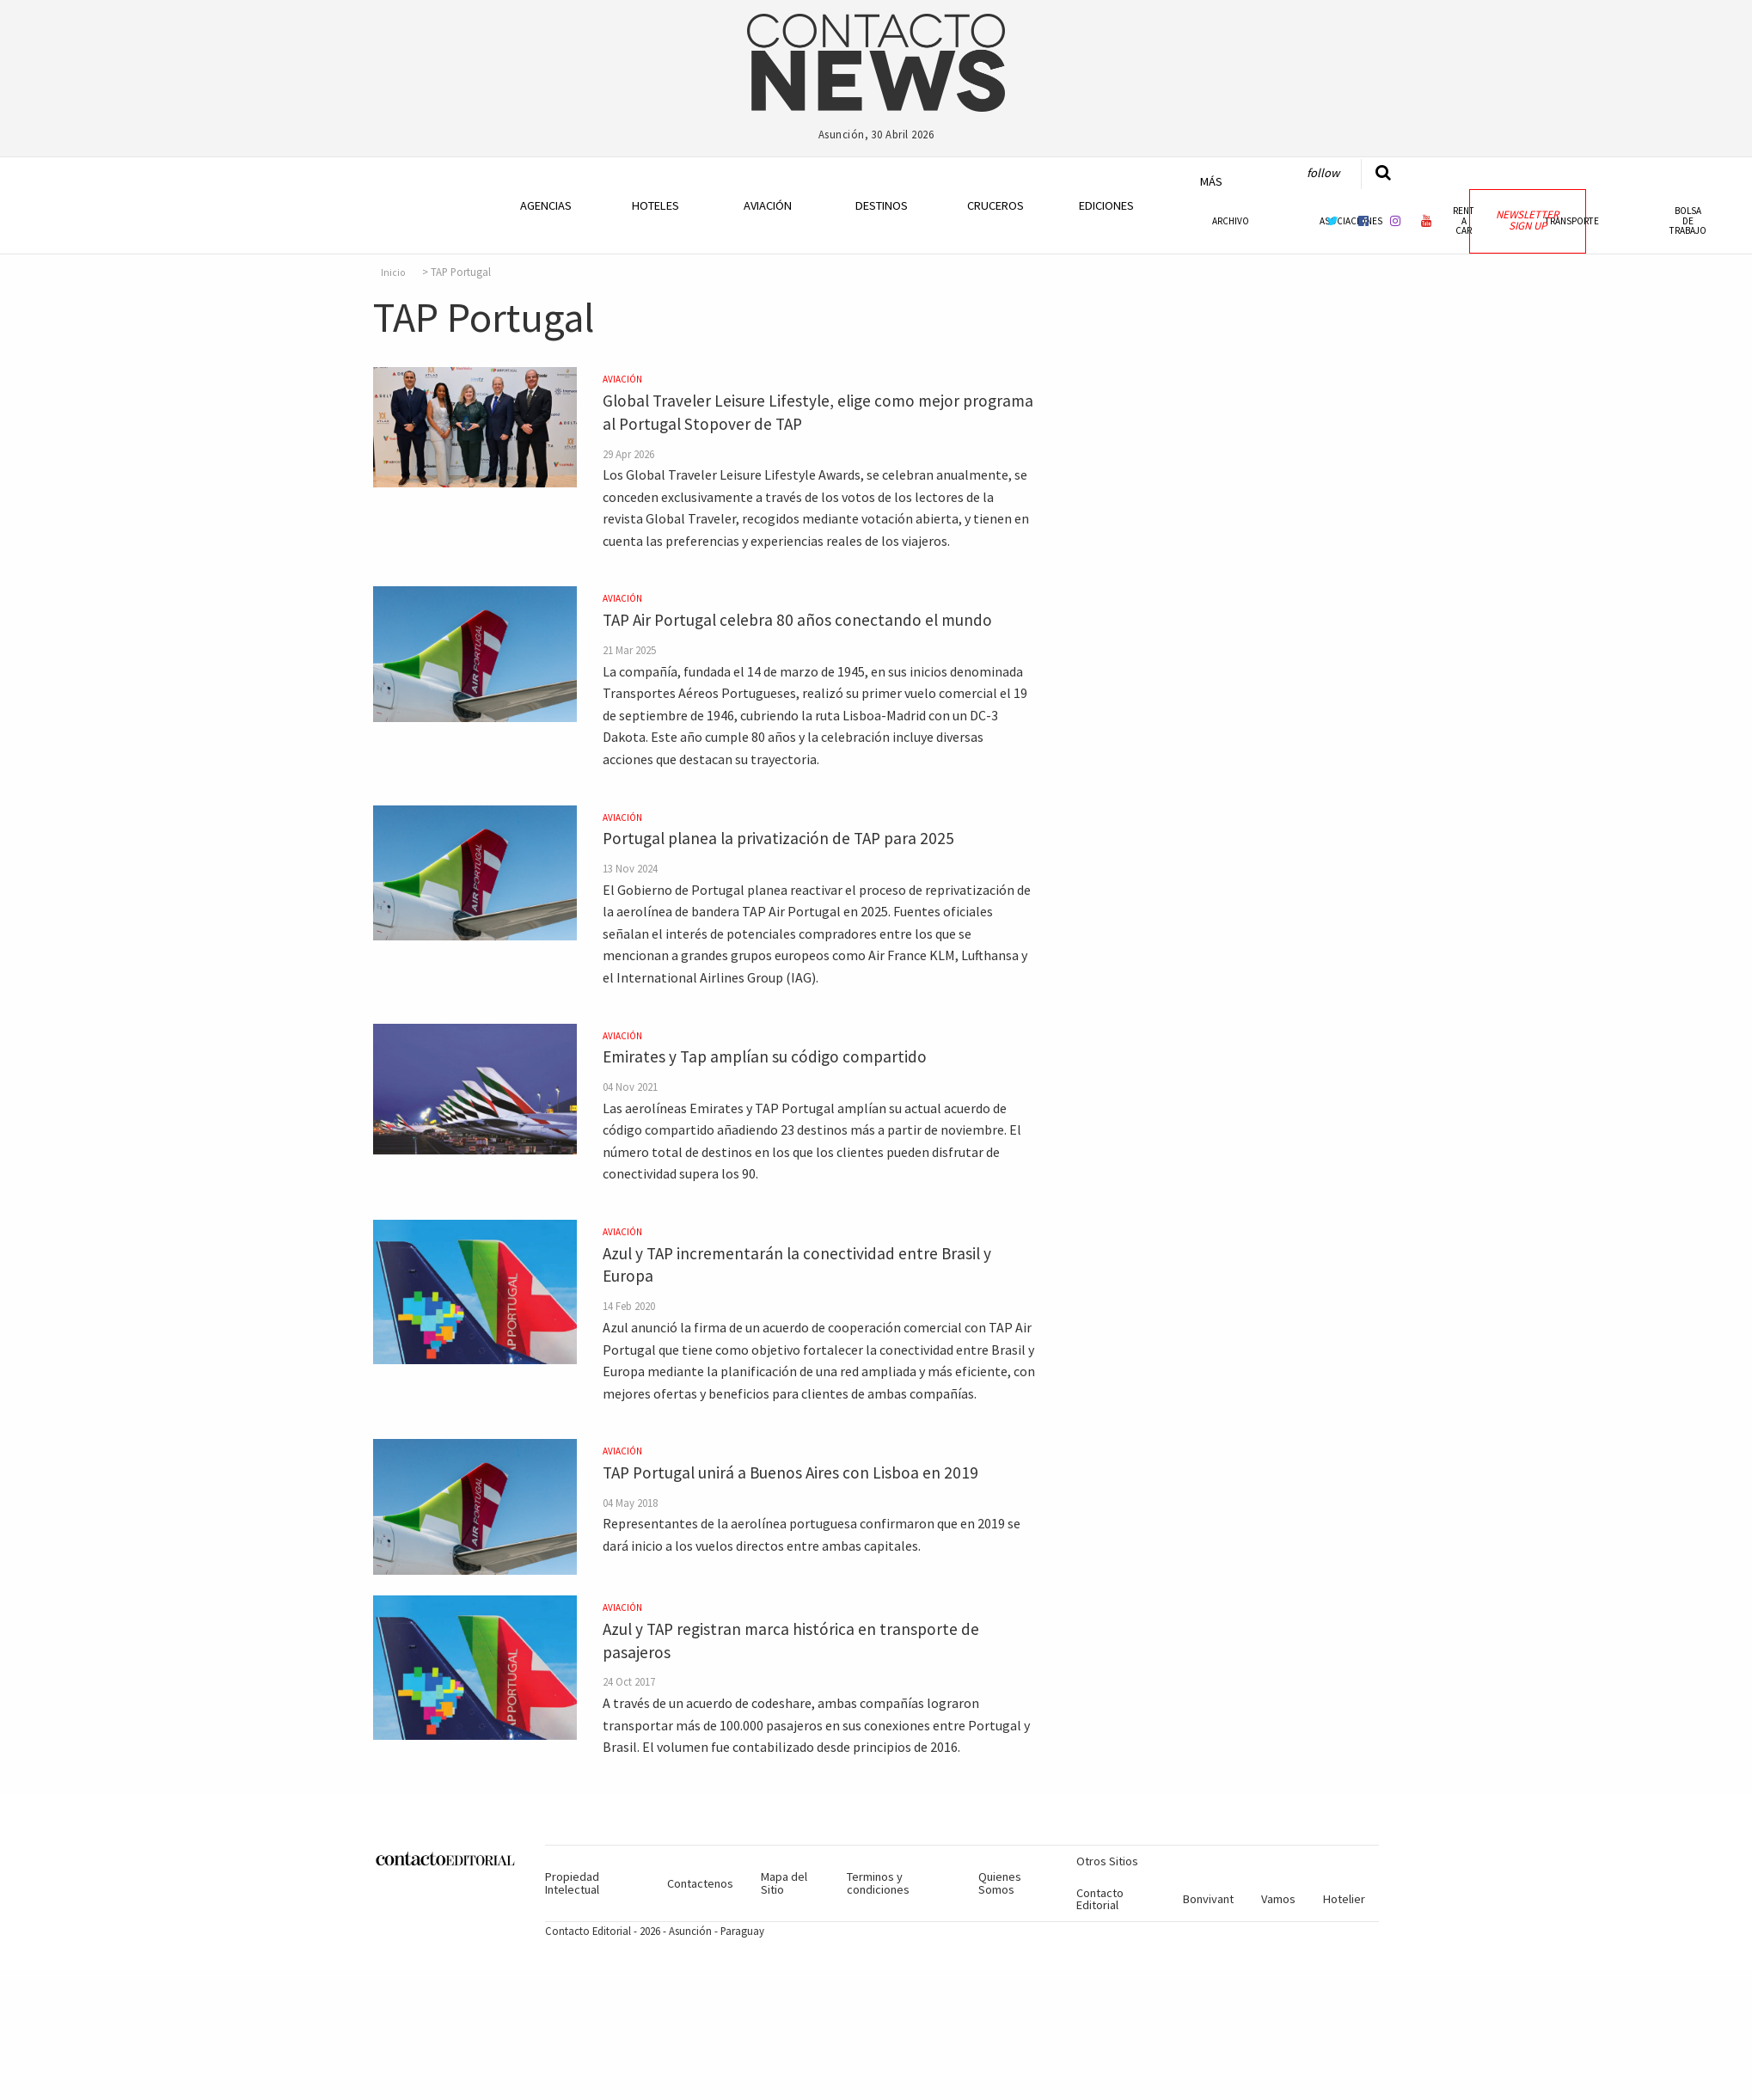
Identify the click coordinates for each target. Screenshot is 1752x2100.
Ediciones (1106, 205)
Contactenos (700, 1883)
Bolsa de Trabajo (1687, 220)
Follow (1323, 173)
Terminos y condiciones (878, 1882)
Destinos (881, 205)
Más (1211, 181)
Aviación (768, 205)
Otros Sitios (1107, 1861)
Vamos (1278, 1899)
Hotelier (1344, 1899)
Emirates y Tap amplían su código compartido (765, 1056)
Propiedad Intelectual (572, 1882)
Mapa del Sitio (784, 1882)
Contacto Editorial (1100, 1899)
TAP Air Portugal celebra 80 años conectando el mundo (797, 619)
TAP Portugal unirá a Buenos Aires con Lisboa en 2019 (790, 1472)
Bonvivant (1208, 1899)
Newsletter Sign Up (1527, 220)
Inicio (393, 272)
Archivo (1230, 221)
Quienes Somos (999, 1882)
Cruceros (994, 205)
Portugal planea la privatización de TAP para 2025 (778, 838)
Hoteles (655, 205)
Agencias (546, 205)
